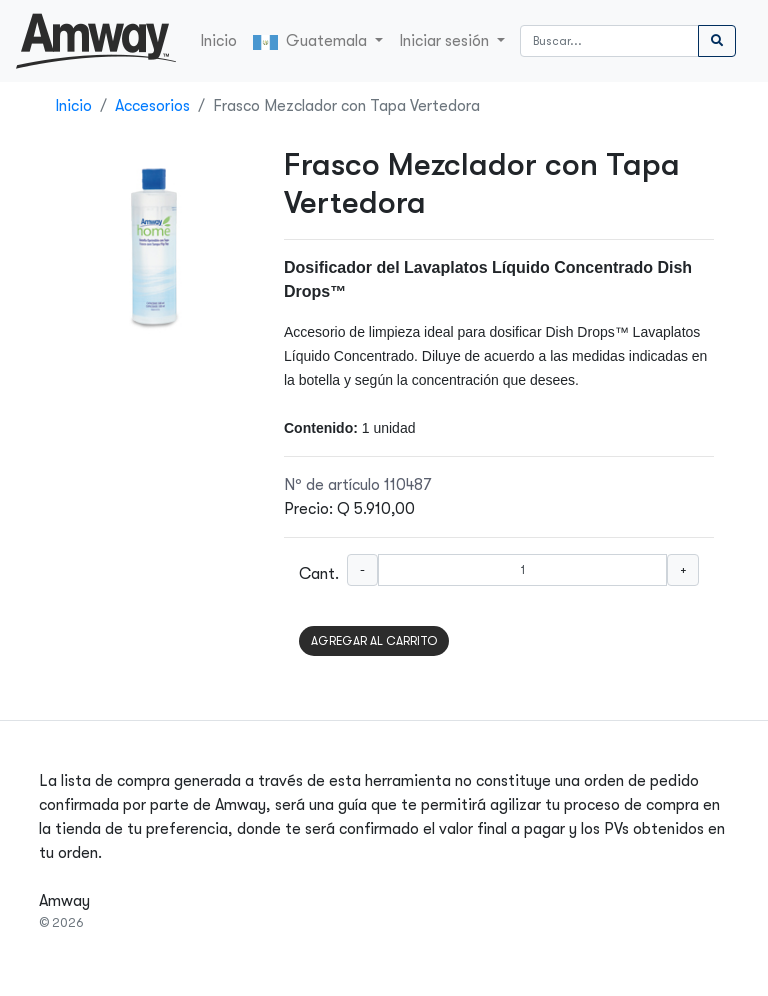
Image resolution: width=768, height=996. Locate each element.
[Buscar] (609, 41)
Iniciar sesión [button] (446, 41)
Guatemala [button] (312, 41)
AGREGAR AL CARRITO (374, 641)
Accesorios (152, 106)
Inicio (218, 41)
